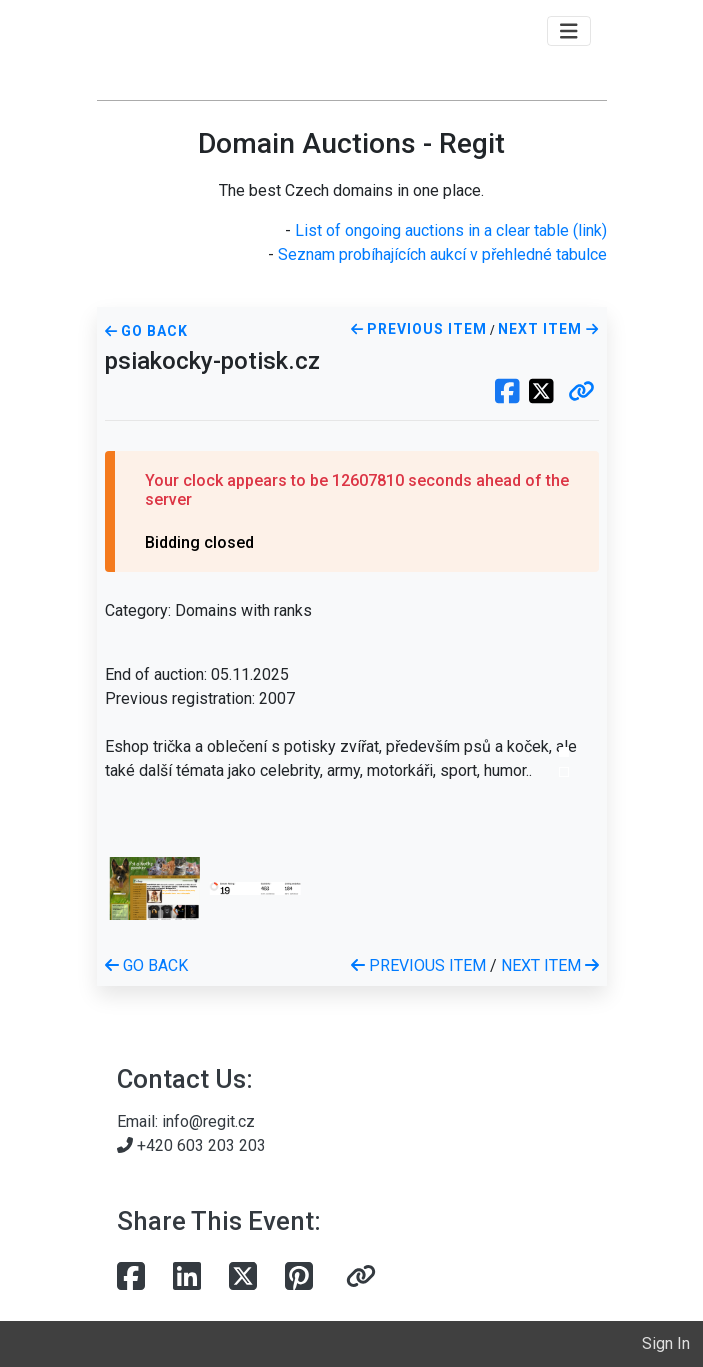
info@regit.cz (208, 1121)
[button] (581, 393)
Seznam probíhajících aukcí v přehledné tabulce (442, 254)
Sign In (666, 1343)
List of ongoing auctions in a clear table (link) (451, 230)
